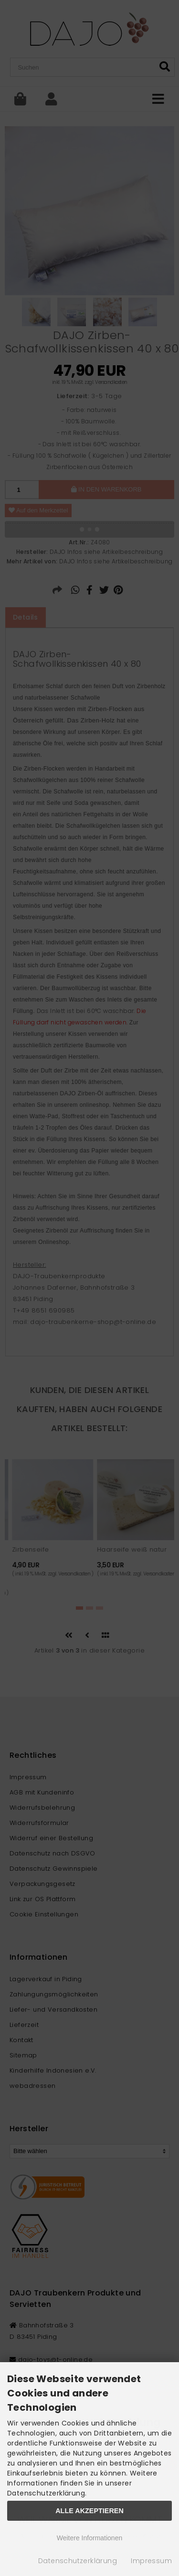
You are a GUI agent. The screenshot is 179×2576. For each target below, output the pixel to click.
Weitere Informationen (89, 2538)
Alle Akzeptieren (89, 2511)
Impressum (151, 2561)
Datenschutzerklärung (77, 2561)
